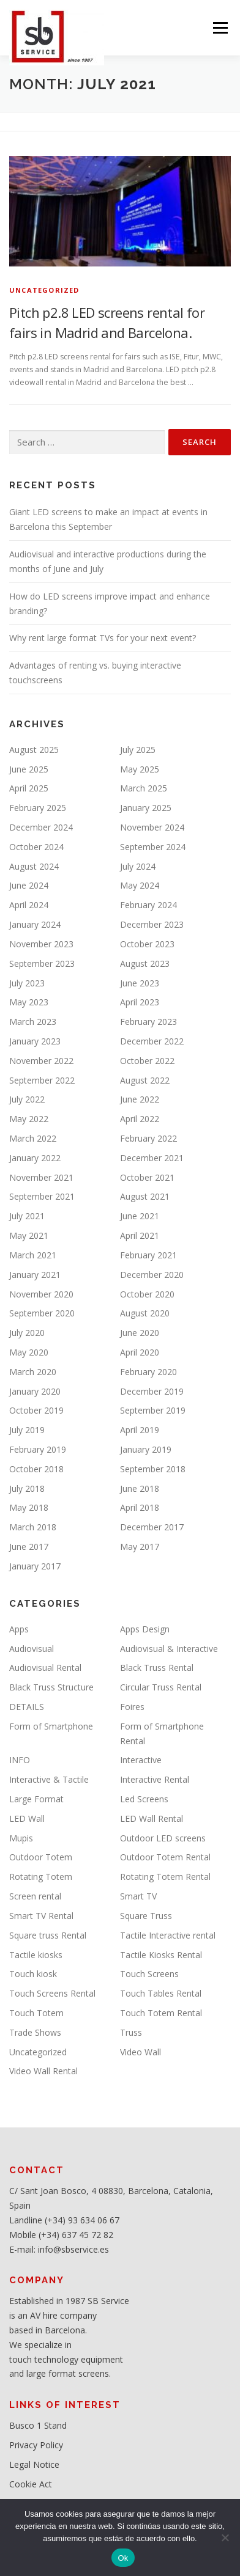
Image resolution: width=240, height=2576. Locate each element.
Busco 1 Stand (38, 2425)
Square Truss (146, 1915)
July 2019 (27, 1430)
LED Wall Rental (151, 1818)
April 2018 (139, 1507)
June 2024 (28, 885)
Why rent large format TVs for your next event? (102, 638)
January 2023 (35, 1041)
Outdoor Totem (40, 1857)
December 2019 (152, 1391)
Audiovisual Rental (45, 1667)
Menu (219, 28)
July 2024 (138, 866)
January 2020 (35, 1391)
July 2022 (27, 1099)
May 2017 (139, 1546)
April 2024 (28, 905)
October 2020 (147, 1294)
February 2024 (148, 905)
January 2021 (35, 1274)
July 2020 (27, 1332)
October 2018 (36, 1469)
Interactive (141, 1760)
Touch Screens (149, 1974)
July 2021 (27, 1216)
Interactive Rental (154, 1779)
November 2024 (152, 827)
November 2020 (41, 1294)
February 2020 (148, 1372)
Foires (132, 1706)
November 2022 (41, 1060)
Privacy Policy (36, 2445)
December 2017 (152, 1527)
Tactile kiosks (35, 1955)
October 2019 (36, 1410)
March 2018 (32, 1527)
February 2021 (148, 1255)
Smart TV (138, 1896)
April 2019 (139, 1430)
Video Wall (140, 2052)
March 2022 (32, 1138)
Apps (19, 1629)
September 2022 (42, 1080)
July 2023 (27, 983)
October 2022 (147, 1060)
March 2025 (143, 788)
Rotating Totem (40, 1876)
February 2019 (37, 1449)
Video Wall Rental (43, 2071)
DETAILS (26, 1706)
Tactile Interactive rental (168, 1935)
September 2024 (153, 847)
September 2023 (42, 963)
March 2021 (32, 1255)
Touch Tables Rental (160, 1993)
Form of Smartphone (51, 1726)
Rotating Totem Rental (165, 1876)
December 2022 (152, 1041)
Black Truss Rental (156, 1667)
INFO (19, 1760)
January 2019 (145, 1449)
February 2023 (148, 1021)
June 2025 (28, 769)
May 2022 (28, 1119)
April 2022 (139, 1119)
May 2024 (139, 885)
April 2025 (28, 788)
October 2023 (147, 944)
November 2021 (41, 1177)
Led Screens (144, 1799)
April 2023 (139, 1002)
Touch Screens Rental (52, 1993)
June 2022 (139, 1099)
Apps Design (145, 1629)
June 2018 (139, 1488)
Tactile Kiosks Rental (161, 1955)
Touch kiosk (33, 1974)
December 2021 (152, 1158)
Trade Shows (35, 2032)
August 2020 (145, 1313)
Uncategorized (44, 290)
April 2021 (139, 1235)
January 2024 (35, 924)
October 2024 (36, 847)
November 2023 (41, 944)
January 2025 (145, 807)
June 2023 (139, 983)
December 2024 (41, 827)
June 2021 (139, 1216)
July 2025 (138, 749)
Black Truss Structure (51, 1687)
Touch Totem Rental (161, 2013)
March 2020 (32, 1372)
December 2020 (152, 1274)
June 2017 (28, 1546)
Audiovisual (31, 1648)
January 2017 (35, 1566)
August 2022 (145, 1080)
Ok (123, 2558)
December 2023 (152, 924)
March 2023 (32, 1021)
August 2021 (145, 1196)
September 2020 (42, 1313)
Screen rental (35, 1896)
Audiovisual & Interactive (169, 1648)
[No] (225, 2537)
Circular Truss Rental (160, 1687)
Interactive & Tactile (49, 1779)
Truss (131, 2032)
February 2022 (148, 1138)
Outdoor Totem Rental (165, 1857)
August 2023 (145, 963)
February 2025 (37, 807)
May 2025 (139, 769)
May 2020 (28, 1352)
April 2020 (139, 1352)
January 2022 (35, 1158)
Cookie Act (30, 2484)
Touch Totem (36, 2013)
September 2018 (153, 1469)
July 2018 (27, 1488)
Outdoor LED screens (163, 1838)
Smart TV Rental (41, 1915)
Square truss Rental (47, 1935)
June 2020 (139, 1332)
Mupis (21, 1838)
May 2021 (28, 1235)
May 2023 (28, 1002)
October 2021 (147, 1177)
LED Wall (27, 1818)
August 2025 (34, 749)
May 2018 (28, 1507)
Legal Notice (34, 2464)
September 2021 (42, 1196)
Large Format (36, 1799)
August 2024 (34, 866)
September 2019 (153, 1410)
